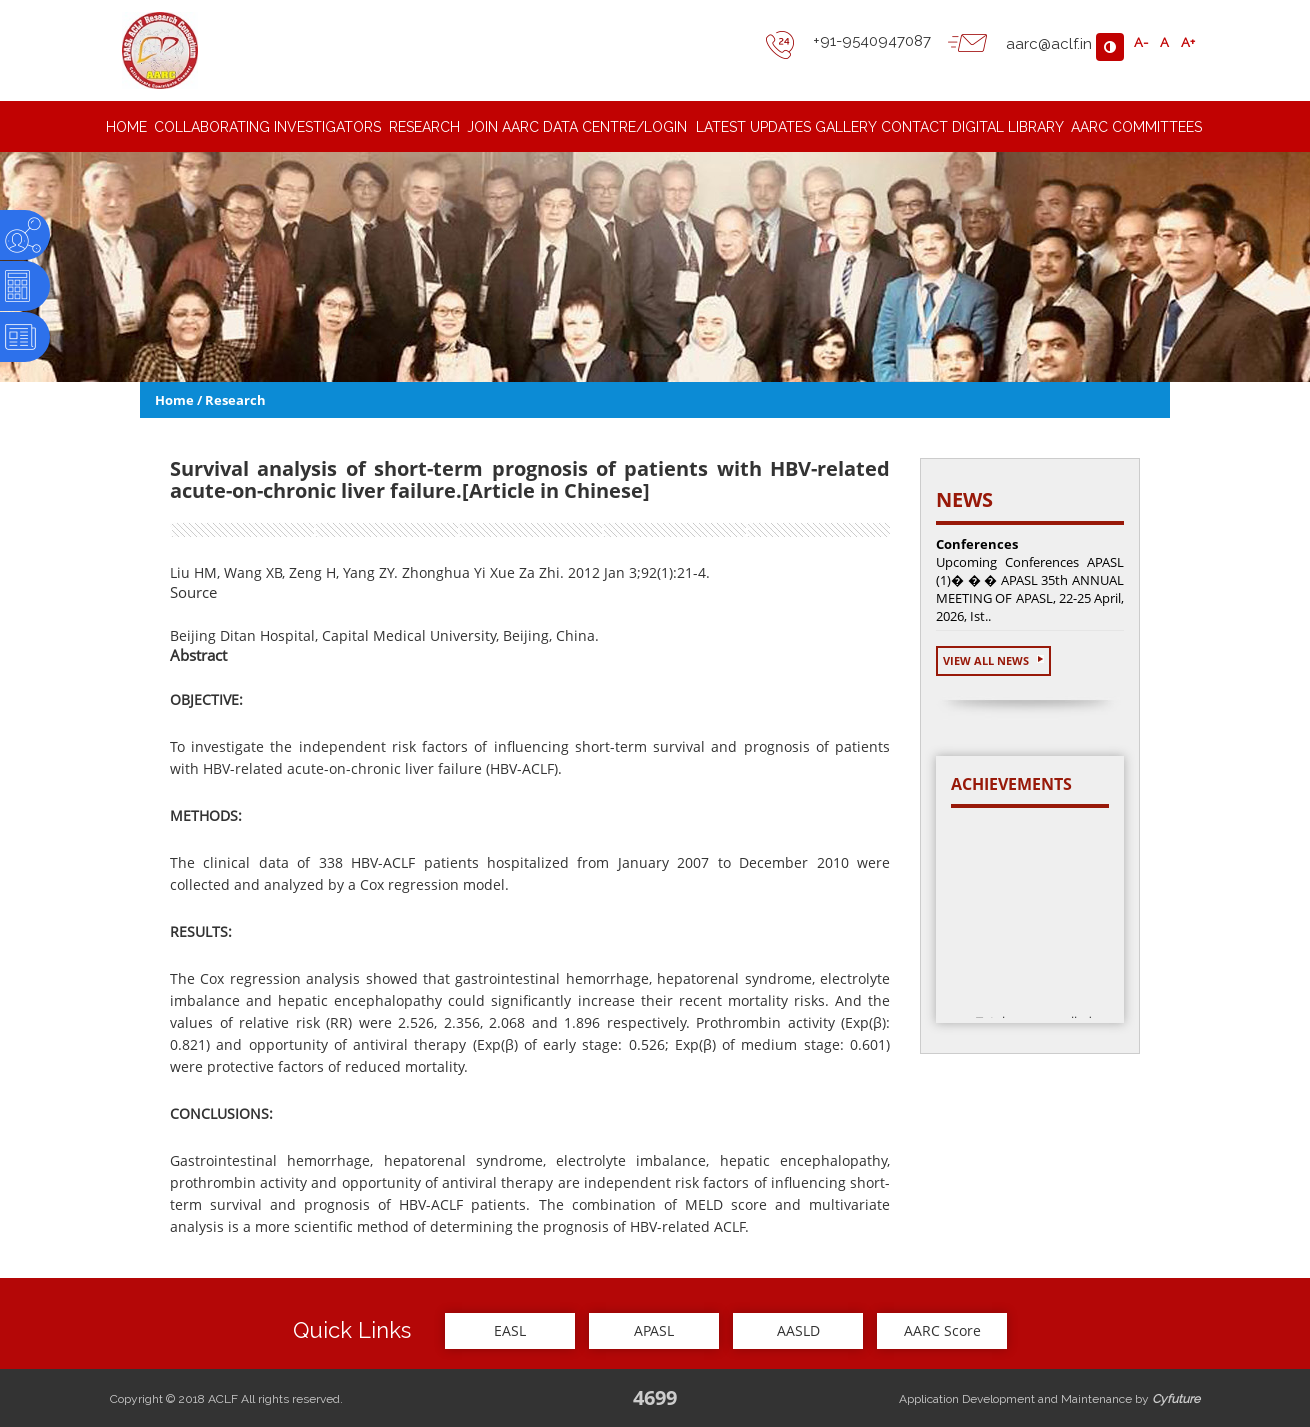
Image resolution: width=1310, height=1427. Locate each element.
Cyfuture (1176, 1399)
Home (174, 400)
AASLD (798, 1330)
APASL (654, 1330)
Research (235, 400)
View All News (993, 660)
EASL (510, 1330)
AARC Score (942, 1330)
